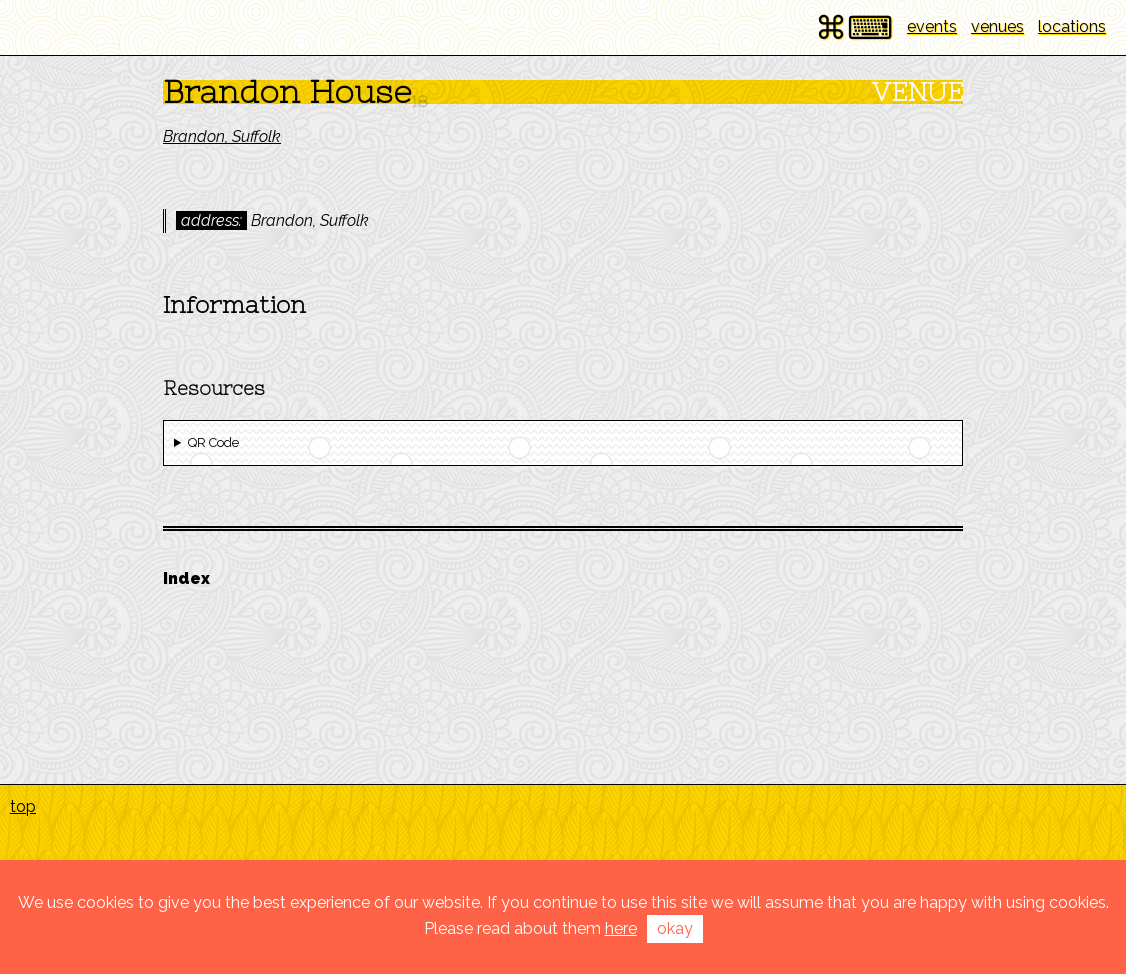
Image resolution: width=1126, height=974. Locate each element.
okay (675, 928)
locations (1072, 26)
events (932, 26)
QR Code (213, 442)
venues (997, 26)
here (621, 928)
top (23, 806)
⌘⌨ (854, 27)
